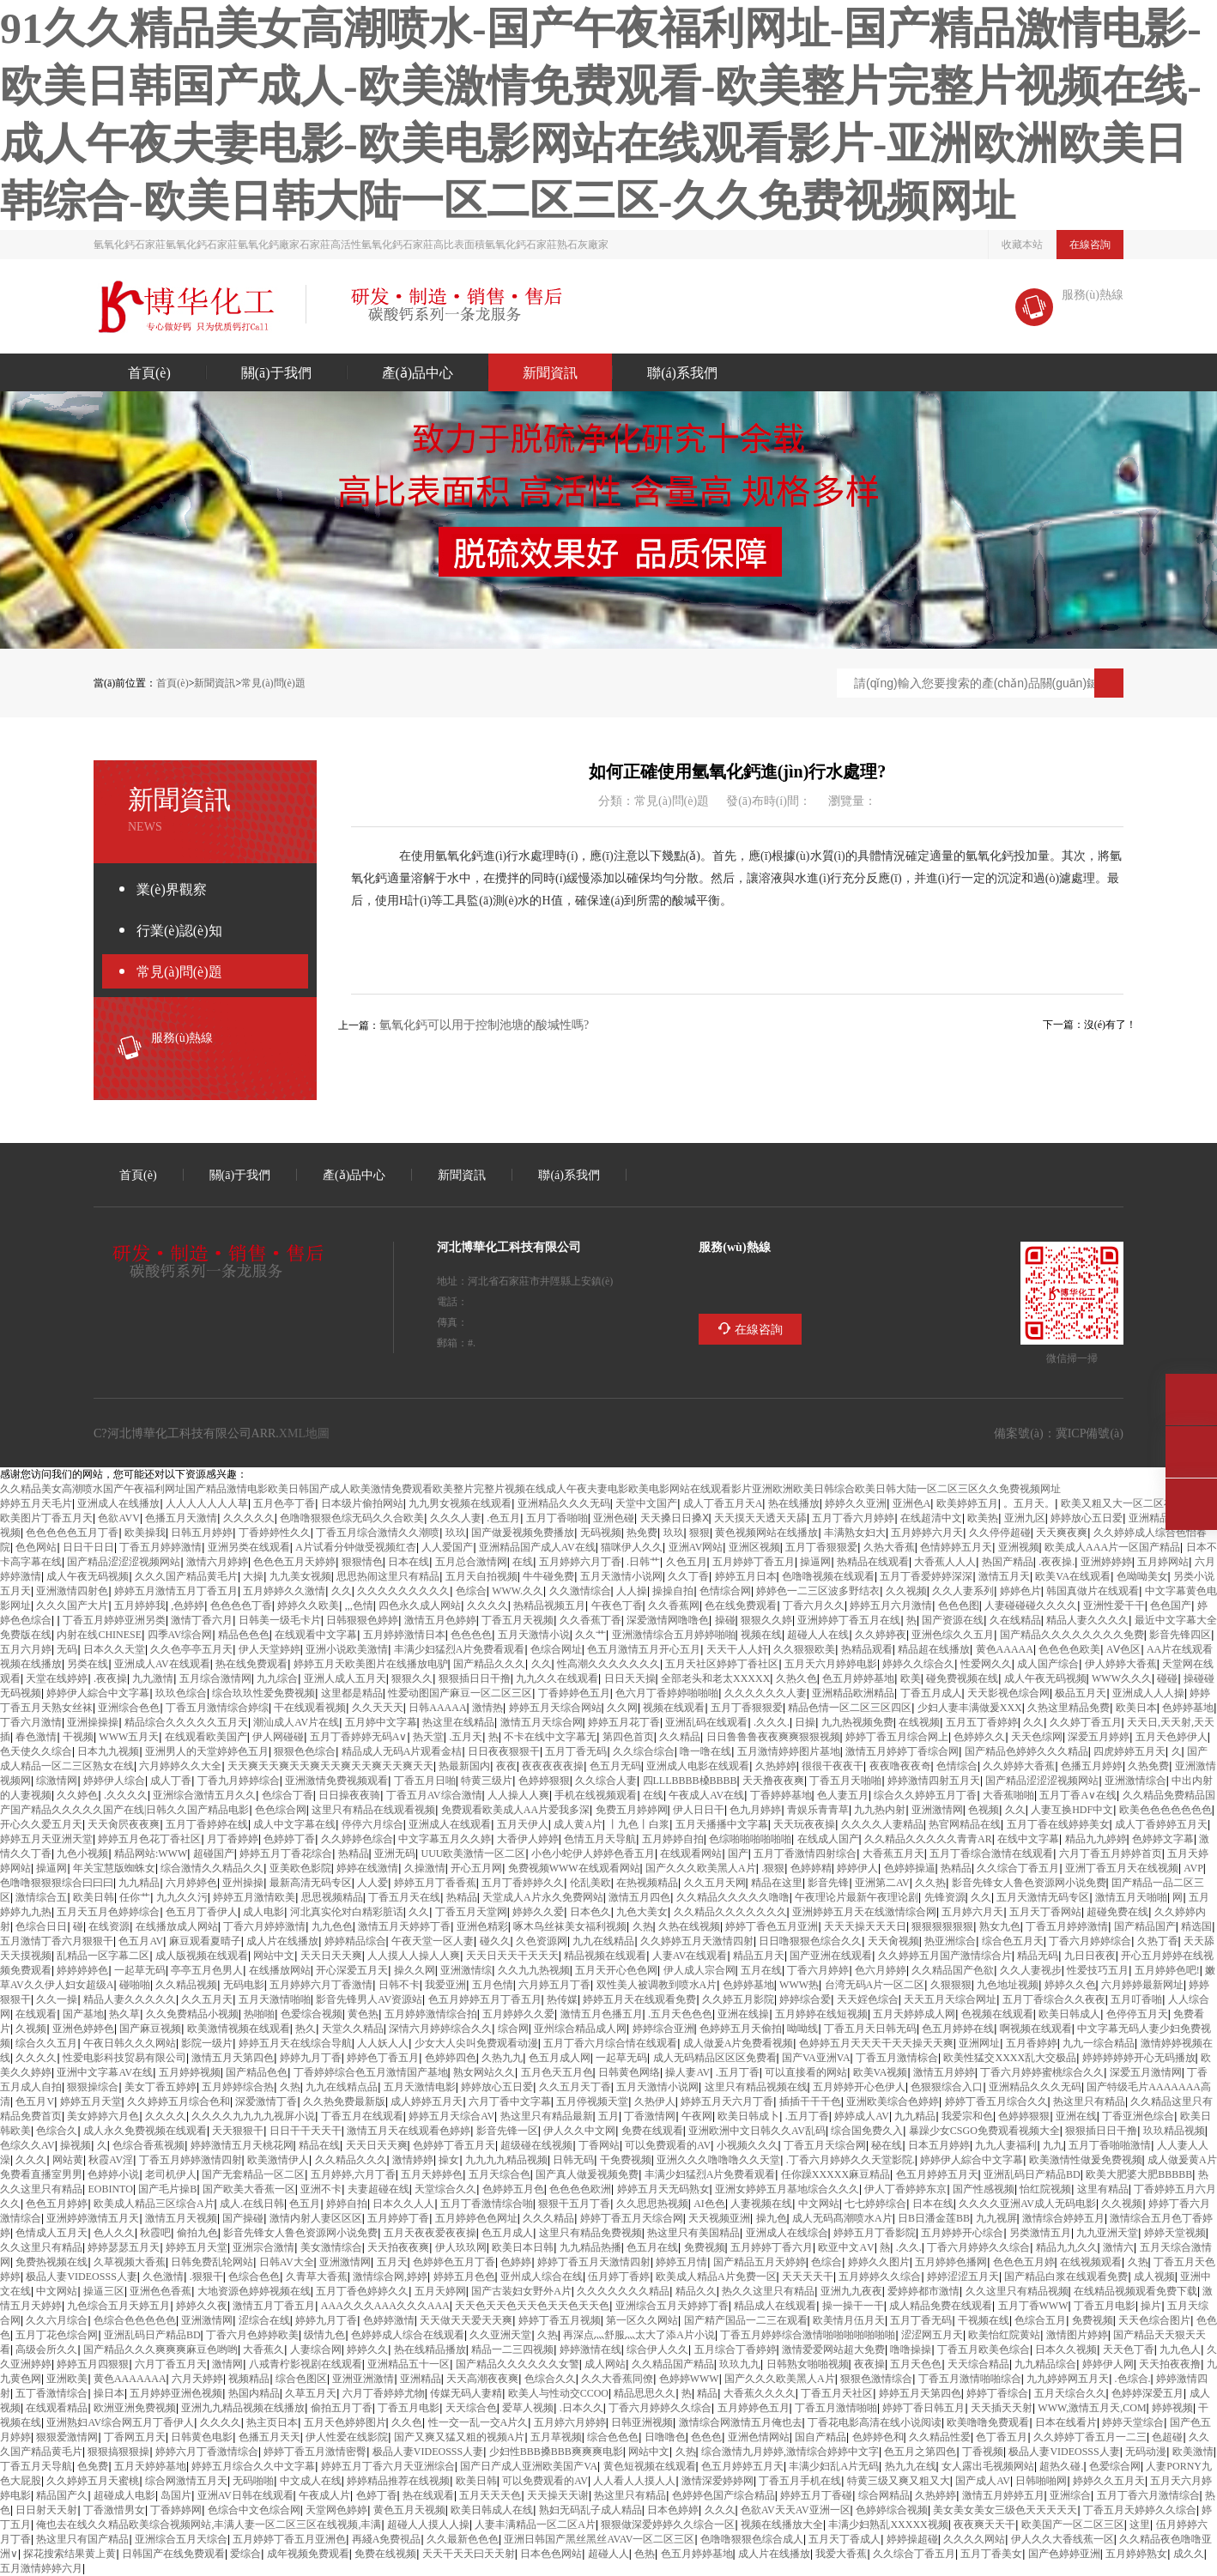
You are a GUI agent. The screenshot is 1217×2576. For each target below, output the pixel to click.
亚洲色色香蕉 (160, 2290)
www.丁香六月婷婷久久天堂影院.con (850, 2159)
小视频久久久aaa (747, 2144)
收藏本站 (1022, 244)
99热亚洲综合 (950, 1940)
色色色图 (958, 1605)
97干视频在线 (983, 2319)
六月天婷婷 (197, 2378)
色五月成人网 (559, 2057)
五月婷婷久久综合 (880, 2276)
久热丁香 (1157, 1940)
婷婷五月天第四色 (920, 2392)
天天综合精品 (978, 2363)
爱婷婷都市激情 (923, 2290)
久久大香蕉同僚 (617, 2378)
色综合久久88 (550, 2378)
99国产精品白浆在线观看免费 (1066, 2276)
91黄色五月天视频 (409, 2509)
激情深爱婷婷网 (717, 2480)
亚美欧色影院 (300, 1867)
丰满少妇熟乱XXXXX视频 (888, 2524)
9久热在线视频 (689, 1926)
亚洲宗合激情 (263, 2246)
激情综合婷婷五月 (1063, 2217)
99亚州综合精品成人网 (580, 2028)
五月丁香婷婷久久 (522, 1882)
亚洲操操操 (92, 1721)
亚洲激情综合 (1135, 1780)
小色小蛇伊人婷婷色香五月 (593, 1853)
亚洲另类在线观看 (249, 1546)
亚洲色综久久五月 (952, 1634)
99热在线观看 (428, 2494)
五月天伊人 (522, 1823)
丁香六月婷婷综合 (1090, 1940)
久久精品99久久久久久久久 (730, 1911)
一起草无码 (140, 1969)
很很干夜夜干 (832, 1765)
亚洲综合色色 (129, 1707)
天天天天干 (807, 2276)
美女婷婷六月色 (103, 2115)
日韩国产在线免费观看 (173, 2553)
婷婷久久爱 (538, 1911)
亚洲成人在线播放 (118, 1503)
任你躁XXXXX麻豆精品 (835, 2174)
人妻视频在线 (761, 2203)
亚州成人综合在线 (541, 2276)
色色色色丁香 (241, 1605)
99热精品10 (353, 1853)
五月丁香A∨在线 (1078, 1794)
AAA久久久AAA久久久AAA (385, 2305)
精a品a (707, 2392)
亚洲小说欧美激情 (347, 1648)
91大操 (253, 1575)
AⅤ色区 (1123, 1648)
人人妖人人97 (383, 2042)
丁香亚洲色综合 (1138, 2115)
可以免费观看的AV (668, 2144)
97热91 (686, 2392)
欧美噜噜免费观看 (988, 2422)
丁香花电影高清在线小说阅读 (875, 2422)
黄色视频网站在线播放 (766, 1532)
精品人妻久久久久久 (129, 1999)
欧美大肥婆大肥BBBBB (1139, 2174)
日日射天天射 (46, 2509)
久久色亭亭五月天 (191, 1648)
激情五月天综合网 (541, 1721)
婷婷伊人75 (857, 1867)
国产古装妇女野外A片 (521, 2290)
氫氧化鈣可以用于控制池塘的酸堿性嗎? (484, 1025)
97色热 (644, 2553)
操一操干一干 (853, 2305)
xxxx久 (102, 2144)
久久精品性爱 (940, 2436)
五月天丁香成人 (844, 2538)
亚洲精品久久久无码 (564, 1503)
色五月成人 (507, 2232)
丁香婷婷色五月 (574, 1692)
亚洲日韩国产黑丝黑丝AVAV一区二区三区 (599, 2538)
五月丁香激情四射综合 (805, 1853)
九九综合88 (277, 1678)
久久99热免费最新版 (344, 2101)
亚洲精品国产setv (1159, 1517)
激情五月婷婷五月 (1003, 2494)
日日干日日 (88, 1546)
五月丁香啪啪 (557, 1517)
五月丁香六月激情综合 (1148, 2494)
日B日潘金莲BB (934, 2217)
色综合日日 (41, 1926)
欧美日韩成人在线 (492, 2509)
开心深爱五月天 (352, 1969)
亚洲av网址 (979, 2042)
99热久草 (124, 2013)
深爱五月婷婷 (1098, 1736)
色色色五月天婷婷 (294, 1561)
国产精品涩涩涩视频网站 (123, 1561)
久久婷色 (77, 1794)
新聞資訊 (550, 372)
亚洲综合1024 (1070, 2494)
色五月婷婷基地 (858, 1678)
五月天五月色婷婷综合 (108, 1911)
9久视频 (30, 2028)
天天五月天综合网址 (950, 1999)
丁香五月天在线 (404, 1896)
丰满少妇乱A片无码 (834, 2465)
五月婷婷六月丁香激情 (320, 1984)
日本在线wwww (933, 2203)
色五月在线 (652, 2246)
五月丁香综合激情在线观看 (991, 1853)
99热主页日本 (272, 2422)
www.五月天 (465, 1736)
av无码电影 (243, 1984)
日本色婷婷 (673, 2509)
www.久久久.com (772, 1721)
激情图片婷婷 (1077, 2334)
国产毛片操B (167, 2188)
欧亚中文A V (846, 2246)
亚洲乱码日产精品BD (1032, 2174)
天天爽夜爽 (1061, 1532)
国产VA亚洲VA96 (816, 2057)
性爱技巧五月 (1098, 1969)
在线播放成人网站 (177, 1926)
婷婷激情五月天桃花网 (242, 2144)
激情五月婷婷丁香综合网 (902, 1751)
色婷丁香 (376, 2494)
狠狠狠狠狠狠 (942, 1926)
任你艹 (134, 1896)
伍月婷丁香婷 (619, 2276)
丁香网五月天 (135, 2436)
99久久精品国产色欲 (952, 1969)
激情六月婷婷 (217, 1561)
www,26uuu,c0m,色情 (359, 1605)
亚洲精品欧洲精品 (853, 1692)
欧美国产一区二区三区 (1072, 2524)
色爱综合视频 (311, 2013)
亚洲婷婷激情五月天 (92, 2217)
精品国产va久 (62, 2494)
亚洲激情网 (937, 1809)
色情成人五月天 (51, 2232)
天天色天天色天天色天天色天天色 (532, 2305)
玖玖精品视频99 (1174, 2130)
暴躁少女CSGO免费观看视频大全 (984, 2130)
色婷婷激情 (389, 2319)
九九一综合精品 (1099, 2042)
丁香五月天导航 (36, 2465)
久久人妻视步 (1031, 1969)
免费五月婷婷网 (632, 1809)
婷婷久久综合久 (918, 1663)
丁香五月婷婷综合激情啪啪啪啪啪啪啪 (807, 2334)
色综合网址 (556, 1648)
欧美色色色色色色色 (1165, 1809)
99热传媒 (562, 1999)
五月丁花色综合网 (56, 2334)
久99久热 (930, 1882)
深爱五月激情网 (1146, 2071)
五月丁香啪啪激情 (1110, 2144)
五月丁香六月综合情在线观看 (610, 2042)
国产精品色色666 (257, 2071)
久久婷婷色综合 (357, 1838)
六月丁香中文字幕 (510, 2101)
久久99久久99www (220, 2422)
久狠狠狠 (951, 1984)
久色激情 (163, 2276)
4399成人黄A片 (578, 1823)
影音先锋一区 (507, 2130)
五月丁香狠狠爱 (821, 1546)
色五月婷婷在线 (958, 2028)
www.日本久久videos (581, 2407)
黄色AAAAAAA (130, 2378)
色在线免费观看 (741, 1605)
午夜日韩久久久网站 (129, 2042)
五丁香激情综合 (51, 2392)
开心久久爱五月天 (41, 1823)
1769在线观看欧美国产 (206, 1736)
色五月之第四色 (920, 2451)
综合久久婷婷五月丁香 (925, 1794)
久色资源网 (541, 1940)
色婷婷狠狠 (1024, 2115)
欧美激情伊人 (278, 2159)
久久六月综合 (57, 2319)
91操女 (449, 2159)
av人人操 (631, 1590)
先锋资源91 (945, 1896)
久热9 (685, 2451)
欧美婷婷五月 (967, 1503)
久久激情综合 (580, 1590)
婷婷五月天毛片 (36, 1503)
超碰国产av (213, 1853)
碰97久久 (495, 1940)
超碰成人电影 (124, 2494)
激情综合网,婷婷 (390, 2276)
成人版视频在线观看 (201, 1955)
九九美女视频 (300, 1575)
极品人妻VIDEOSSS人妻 (81, 2276)
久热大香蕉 (889, 1546)
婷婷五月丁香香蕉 (435, 1882)
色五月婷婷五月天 (937, 2174)
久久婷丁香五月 (1086, 1721)
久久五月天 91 (207, 1999)
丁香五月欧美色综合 (983, 2349)
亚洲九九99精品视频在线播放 (243, 2407)
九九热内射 (879, 1809)
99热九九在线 (910, 2465)
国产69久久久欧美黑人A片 (700, 1867)
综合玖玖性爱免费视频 (263, 1692)
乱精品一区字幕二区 (103, 1955)
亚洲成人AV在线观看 (162, 1663)
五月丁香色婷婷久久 (362, 2290)
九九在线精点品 (342, 2086)
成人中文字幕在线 (294, 1823)
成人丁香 (170, 1780)
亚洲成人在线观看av (450, 1823)
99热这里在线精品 (458, 1721)
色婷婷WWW (689, 2378)
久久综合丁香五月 (1018, 1867)
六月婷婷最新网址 (1142, 1984)
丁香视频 (982, 2451)
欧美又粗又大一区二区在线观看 (1133, 1503)
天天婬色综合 (868, 1999)
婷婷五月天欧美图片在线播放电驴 (371, 1663)
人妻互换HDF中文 (1072, 1809)
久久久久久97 (249, 1517)
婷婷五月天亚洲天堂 (46, 1838)
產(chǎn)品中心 (418, 372)
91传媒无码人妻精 (466, 2392)
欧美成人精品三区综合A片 (154, 2203)
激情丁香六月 (202, 1619)
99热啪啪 (259, 2013)
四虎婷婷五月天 (1129, 1751)
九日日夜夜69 (1090, 1955)
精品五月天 (758, 1955)
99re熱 (885, 2246)
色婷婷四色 (450, 2057)
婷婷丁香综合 (997, 2392)
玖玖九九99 (739, 2363)
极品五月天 (1080, 1692)
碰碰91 (1167, 1678)
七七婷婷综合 (875, 2203)
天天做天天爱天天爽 (466, 2319)
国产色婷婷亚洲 (1064, 2553)
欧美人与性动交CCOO (558, 2392)
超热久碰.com (1061, 2465)
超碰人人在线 (818, 1634)
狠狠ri (699, 1532)
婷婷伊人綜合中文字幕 (97, 1692)
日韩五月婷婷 (202, 1532)
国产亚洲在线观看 (831, 1955)
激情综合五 (41, 1896)
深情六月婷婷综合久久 (440, 2028)
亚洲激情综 (466, 1969)
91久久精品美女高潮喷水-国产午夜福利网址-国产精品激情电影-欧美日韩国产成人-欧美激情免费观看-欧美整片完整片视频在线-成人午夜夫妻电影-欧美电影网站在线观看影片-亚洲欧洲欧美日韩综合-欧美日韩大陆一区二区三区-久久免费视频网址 (530, 1488)
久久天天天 (377, 1707)
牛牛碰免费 (548, 1575)
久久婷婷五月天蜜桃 (92, 2480)
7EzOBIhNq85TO (110, 2188)
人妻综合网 (316, 2349)
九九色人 (1180, 2349)
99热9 (493, 1736)
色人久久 (114, 2232)
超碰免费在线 (1117, 1911)
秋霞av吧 (155, 2232)
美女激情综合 (331, 2246)
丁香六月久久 (814, 1605)
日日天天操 (630, 1678)
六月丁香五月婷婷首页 (1110, 1853)
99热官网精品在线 (965, 1823)
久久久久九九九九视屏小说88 (253, 2115)
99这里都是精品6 (352, 1692)
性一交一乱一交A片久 (478, 2422)
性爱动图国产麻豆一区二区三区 (460, 1692)
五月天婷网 (440, 2290)
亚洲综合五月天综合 (181, 2538)
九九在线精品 (603, 1940)
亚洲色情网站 (759, 2436)
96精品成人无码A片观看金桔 (402, 1751)
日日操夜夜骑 (349, 1794)
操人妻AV (687, 2071)
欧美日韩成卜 (748, 2115)
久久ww (1015, 1809)
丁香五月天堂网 (471, 1911)
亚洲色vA (912, 1503)
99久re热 (547, 2334)
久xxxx (1177, 1751)
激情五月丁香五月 (274, 2305)
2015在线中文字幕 (1028, 1838)
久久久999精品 (548, 2217)
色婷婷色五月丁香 (454, 2261)
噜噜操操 (910, 2349)
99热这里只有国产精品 (82, 2538)
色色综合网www (280, 1809)
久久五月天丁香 (575, 2086)
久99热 (643, 1926)
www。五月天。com (1029, 1503)
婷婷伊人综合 (114, 1780)
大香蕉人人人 (945, 1561)
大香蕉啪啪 (1008, 1794)
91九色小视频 (82, 1853)
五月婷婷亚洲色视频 (176, 2392)
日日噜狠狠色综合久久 (810, 1940)
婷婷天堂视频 (1175, 2232)
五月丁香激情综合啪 (486, 2203)
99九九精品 (139, 1882)
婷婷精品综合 (355, 1940)
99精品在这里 (776, 1882)
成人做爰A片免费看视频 (738, 2042)
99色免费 (92, 2465)
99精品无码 (1037, 1955)
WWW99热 (799, 1984)
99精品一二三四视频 (512, 2349)
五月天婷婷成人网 (914, 2013)
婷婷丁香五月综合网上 (896, 1736)
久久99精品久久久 (351, 2159)
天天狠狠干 (237, 2130)
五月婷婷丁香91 (398, 2217)
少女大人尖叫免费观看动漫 (476, 2042)
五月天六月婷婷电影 (830, 1663)
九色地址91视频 (1007, 1984)
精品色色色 (243, 1634)
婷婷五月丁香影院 (874, 2232)
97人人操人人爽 (518, 1794)
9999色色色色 (471, 1634)
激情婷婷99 (412, 2159)
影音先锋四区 (1180, 1634)
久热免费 (1148, 1765)
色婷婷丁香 (289, 1838)
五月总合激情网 (471, 1561)
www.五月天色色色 (680, 2013)
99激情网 (227, 2363)
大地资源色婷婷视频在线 (254, 2290)
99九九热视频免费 (857, 1721)
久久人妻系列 (963, 1590)
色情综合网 (725, 1590)
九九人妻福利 (1006, 2144)
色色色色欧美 (1069, 1648)
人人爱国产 (447, 1546)
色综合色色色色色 (135, 2319)
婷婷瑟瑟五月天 (124, 2246)
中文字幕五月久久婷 (444, 1838)
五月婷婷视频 (190, 2071)
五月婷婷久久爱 (518, 2013)
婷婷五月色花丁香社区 (149, 1838)
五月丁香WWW (1033, 2305)
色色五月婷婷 (57, 2203)
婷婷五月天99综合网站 (555, 1707)
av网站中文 (273, 1955)
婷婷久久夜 (201, 2305)
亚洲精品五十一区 (408, 2363)
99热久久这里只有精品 (768, 2290)
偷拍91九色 (197, 2232)
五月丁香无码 (576, 1751)
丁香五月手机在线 (800, 2480)
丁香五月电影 (1104, 2305)
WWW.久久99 (517, 1590)
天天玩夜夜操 (804, 1823)
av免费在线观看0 (652, 2130)
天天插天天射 (1001, 2407)
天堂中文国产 (646, 1503)
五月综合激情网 (215, 1678)
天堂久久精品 (353, 2028)
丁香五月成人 (931, 1692)
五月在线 (761, 1969)
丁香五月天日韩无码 (870, 2028)
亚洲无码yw (394, 1853)
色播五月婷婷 (1092, 1765)
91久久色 (406, 2422)
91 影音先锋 (828, 1882)
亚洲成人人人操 (1148, 1692)
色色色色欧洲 (580, 2188)
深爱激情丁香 (266, 2101)
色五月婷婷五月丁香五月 (485, 1999)
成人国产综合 (1048, 1663)
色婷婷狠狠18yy (544, 1780)
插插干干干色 (810, 2101)
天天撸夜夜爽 (773, 1780)
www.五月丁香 (738, 2071)
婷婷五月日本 (746, 1575)
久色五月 (686, 1561)
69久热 (290, 2086)
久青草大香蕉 (317, 2276)
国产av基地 (83, 2013)
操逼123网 (51, 1867)
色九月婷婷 (755, 1809)
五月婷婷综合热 (238, 2086)
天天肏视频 (893, 1940)
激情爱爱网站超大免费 (833, 2349)
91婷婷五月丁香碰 (816, 2494)
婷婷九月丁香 (311, 2057)
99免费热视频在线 (51, 2261)
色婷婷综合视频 (892, 2509)
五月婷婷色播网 (951, 2261)
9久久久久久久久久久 (403, 1590)
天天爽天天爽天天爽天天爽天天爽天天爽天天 (330, 1765)
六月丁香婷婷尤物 (383, 2392)
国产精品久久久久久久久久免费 (1072, 1634)
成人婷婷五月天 (427, 2101)
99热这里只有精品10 (630, 2494)
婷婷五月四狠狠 (93, 2363)
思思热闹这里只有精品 (387, 1575)
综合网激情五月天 (186, 2480)
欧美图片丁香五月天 (46, 1517)
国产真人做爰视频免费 (587, 2174)
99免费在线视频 (385, 2553)
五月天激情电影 (420, 2086)
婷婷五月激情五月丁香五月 (176, 1590)
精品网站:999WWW (150, 1853)
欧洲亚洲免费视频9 (135, 2407)
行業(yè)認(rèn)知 (179, 930)
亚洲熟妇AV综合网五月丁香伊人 (120, 2422)
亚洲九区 (1024, 1517)
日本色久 (590, 1911)
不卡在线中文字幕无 (550, 1736)
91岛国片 (175, 2494)
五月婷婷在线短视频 (821, 2013)
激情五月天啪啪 (1131, 1896)
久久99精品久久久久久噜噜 (733, 1896)
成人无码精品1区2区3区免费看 (715, 2057)
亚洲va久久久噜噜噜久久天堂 (718, 2159)
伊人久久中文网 (579, 2130)
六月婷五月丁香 (554, 1984)
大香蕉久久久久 (760, 2392)
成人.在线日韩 (252, 2203)
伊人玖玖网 (461, 2246)
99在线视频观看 (1091, 2261)
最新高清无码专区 (310, 1882)
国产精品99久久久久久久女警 (517, 2363)
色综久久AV (27, 2144)
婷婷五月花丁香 (624, 1721)
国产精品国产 (1145, 1926)
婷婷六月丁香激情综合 (206, 2451)
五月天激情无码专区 (1042, 1896)
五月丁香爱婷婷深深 (926, 1575)
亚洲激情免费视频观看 (336, 1780)
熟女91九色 (999, 1926)
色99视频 (983, 1809)
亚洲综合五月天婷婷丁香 (672, 2305)
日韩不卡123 (399, 1984)
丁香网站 (599, 2144)
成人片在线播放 (282, 1940)
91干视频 (78, 1736)
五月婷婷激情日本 (404, 1634)
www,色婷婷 (187, 1605)
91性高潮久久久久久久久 (608, 1663)
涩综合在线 (264, 2319)
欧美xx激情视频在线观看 (238, 2028)
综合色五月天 (1013, 1940)
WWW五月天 (129, 1736)
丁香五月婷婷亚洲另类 (114, 1619)
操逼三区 (103, 2290)
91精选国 (1196, 1926)
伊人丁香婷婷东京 (905, 2188)
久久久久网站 (974, 2538)
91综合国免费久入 (867, 2130)
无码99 (67, 1648)
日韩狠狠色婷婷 (362, 1619)
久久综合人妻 (606, 1780)
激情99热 (487, 1707)
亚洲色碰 (613, 1517)
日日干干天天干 (305, 2130)
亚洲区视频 (754, 1546)
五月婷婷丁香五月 (753, 1561)
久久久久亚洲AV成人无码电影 (1027, 2203)
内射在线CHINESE (99, 1634)
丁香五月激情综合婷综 (217, 1707)
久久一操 (56, 1999)
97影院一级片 (207, 2042)
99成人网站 (605, 2363)
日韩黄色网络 (629, 2071)
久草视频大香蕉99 (130, 2261)
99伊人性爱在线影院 (347, 2436)
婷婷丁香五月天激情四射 (594, 2261)
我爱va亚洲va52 (445, 1984)
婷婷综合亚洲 (663, 2028)
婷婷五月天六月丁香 (727, 2101)
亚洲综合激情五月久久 (204, 1794)
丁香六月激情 (31, 1721)
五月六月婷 (25, 1648)
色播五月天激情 (181, 1517)
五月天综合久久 (1070, 2392)
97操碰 (725, 1619)
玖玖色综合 (181, 1692)
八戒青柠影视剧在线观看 (305, 2363)
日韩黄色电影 (202, 2436)
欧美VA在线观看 (1073, 1575)
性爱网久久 (986, 1663)
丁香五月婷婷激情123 (1067, 1926)
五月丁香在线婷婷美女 (1058, 1823)
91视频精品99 (248, 2378)
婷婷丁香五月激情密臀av (314, 2451)
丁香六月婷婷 (818, 1969)
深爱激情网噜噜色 (668, 1619)
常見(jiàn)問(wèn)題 (273, 682)
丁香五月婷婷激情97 (160, 1546)
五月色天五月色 (557, 2071)
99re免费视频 (1092, 2319)
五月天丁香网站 (1045, 1911)
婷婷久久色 (1070, 1984)
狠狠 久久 (412, 1678)
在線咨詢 (1090, 244)
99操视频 (75, 2144)
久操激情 (424, 1867)
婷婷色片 (1020, 1590)
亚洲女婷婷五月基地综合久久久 (787, 2188)
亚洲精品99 (420, 2378)
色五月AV (140, 1940)
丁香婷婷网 (176, 2509)
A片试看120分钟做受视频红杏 (355, 1546)
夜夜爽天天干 (984, 2524)
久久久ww (30, 2159)
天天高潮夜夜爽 (482, 2378)
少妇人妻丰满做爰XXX (969, 1707)
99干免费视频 (625, 2159)
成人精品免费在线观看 (940, 2305)
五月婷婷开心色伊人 (859, 2086)
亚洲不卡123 (321, 2188)
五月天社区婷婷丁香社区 (721, 1663)
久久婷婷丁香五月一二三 (1090, 2436)
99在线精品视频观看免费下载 (1135, 2290)
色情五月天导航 (600, 1838)
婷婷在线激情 (367, 1867)
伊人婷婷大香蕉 (1121, 1663)
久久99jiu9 (1033, 1721)
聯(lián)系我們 (682, 372)
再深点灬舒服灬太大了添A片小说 (639, 2334)
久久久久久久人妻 (765, 1692)
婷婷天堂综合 (1133, 2422)
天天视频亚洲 (719, 2217)
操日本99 (109, 2392)
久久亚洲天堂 (500, 2334)
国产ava (738, 1853)
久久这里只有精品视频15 (1017, 2290)
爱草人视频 (528, 2407)
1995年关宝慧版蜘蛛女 (114, 1867)
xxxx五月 (608, 2115)
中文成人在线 (311, 2480)
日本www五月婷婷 (939, 2144)
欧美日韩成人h (1069, 2013)
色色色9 (706, 2436)
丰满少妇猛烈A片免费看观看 (459, 1648)
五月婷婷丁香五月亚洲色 (289, 2538)
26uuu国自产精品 (820, 2436)
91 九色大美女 (642, 1911)
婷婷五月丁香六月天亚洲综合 (388, 2465)
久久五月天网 (715, 1882)
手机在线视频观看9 (595, 1794)
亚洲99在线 (1076, 2115)
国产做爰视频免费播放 (522, 1532)
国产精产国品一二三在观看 (746, 2319)
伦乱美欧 (590, 1882)
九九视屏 (996, 2217)
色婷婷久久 (979, 1736)
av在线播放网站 (280, 1969)
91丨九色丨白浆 (638, 1823)
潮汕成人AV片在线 (296, 1721)
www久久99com (541, 1663)
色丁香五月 (1001, 2436)
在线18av (653, 1794)
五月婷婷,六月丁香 (353, 2174)
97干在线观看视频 (310, 1707)
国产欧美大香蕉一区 (249, 2188)
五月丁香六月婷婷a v (853, 1517)
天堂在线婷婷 (57, 1678)
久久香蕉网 (673, 1605)
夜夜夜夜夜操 (553, 1765)
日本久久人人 (403, 2203)
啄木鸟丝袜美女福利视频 (570, 1926)
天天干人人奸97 (737, 1648)
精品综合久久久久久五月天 (186, 1721)
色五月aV (34, 2101)
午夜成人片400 (324, 2494)
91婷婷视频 (1172, 2407)
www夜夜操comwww (869, 2363)
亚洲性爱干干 (1114, 1605)
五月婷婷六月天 (927, 1532)
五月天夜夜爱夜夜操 (430, 2232)
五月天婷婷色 (432, 2174)
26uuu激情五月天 (1004, 1575)
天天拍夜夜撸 (1170, 2363)
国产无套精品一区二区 (253, 2174)
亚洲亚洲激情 (363, 2378)
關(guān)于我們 (276, 372)
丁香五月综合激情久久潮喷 (377, 1532)
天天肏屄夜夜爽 (124, 1823)
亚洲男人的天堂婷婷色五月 (207, 1751)
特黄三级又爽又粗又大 (898, 2480)
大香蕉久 (263, 2349)
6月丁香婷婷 (232, 1838)
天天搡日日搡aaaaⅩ (674, 1517)
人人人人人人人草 (207, 1503)
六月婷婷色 (191, 1882)
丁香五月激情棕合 (897, 2057)
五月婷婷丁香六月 (771, 2246)
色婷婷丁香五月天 (454, 2144)
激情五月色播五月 (601, 2013)
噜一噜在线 (705, 1751)
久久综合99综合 (644, 1751)
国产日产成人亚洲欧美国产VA (528, 2465)
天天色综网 (1037, 1736)
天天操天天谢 (558, 2494)
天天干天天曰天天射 (468, 2553)
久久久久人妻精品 (882, 1823)
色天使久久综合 (36, 1751)
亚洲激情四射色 (72, 1590)
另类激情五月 (1040, 2232)
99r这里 (1139, 2524)
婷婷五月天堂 (91, 2101)
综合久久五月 (46, 2042)
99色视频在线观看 (997, 2013)
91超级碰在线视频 (536, 2144)
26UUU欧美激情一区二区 (473, 1853)
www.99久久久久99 (126, 1794)
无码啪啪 (253, 2480)
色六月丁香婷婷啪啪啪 (666, 1692)
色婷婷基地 (1188, 1707)
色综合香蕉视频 (148, 2144)
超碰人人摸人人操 (428, 2524)
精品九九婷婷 (1096, 1838)
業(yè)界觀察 (171, 889)
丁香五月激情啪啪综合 (969, 2378)
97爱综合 (245, 2553)
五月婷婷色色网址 (476, 2217)
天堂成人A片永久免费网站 (542, 1896)
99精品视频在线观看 (605, 1955)
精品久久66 (696, 2290)
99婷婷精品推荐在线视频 (398, 2480)
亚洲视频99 (1018, 1546)
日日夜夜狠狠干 (504, 1751)
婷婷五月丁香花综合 (285, 1853)
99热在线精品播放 (430, 2349)
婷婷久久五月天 (1109, 2480)
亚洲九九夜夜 (851, 2290)
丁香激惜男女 (114, 2509)
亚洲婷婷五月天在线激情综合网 (864, 1911)
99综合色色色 (613, 2436)
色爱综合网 (1115, 2465)
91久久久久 (487, 1605)
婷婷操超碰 (912, 2538)
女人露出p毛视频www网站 (988, 2465)
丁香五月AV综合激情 (434, 1794)
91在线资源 (109, 1926)
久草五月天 (310, 2392)
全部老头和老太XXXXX (715, 1678)
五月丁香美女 (991, 2553)
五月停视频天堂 (592, 2101)
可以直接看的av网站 (806, 2071)
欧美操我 (145, 1532)
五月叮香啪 (1136, 1999)
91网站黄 (67, 2159)
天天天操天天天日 (865, 1926)
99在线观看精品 (57, 2407)
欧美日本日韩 (523, 2246)
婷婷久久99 (367, 2349)
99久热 (1138, 2261)
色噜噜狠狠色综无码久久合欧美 (352, 1517)
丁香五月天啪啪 (845, 1780)
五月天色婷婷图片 (345, 2422)
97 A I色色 (709, 2203)
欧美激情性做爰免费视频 (1085, 2159)
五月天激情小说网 (621, 1575)
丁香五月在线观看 (362, 2115)
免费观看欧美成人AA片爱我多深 (515, 1809)
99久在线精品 (1015, 1619)
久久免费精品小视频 (192, 2013)
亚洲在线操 (743, 2013)
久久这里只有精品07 (41, 2246)
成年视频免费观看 (308, 2553)
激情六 (1118, 2246)
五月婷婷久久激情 (284, 1590)
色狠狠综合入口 (947, 2086)
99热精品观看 (867, 1648)
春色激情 (36, 1736)
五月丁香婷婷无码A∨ (359, 1736)
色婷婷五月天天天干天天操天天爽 (876, 2042)
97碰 (78, 1926)
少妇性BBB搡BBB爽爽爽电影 (556, 2451)
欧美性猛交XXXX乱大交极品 (1009, 2057)
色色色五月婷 (1024, 2261)
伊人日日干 (698, 1809)
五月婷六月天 (972, 1911)
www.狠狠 (772, 1867)
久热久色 (796, 1678)
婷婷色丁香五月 (383, 2057)
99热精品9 (956, 1867)
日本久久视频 (1066, 2349)
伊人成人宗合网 (699, 1969)
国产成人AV (982, 2480)
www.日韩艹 (643, 1561)
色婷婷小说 (113, 2174)
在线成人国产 (828, 1838)
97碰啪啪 (134, 1984)
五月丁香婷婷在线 (207, 1823)
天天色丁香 (1128, 2349)
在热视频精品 (647, 1882)
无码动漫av (1145, 2451)
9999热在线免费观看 (251, 1663)
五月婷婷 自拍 (673, 1838)
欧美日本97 (1136, 1707)
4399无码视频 (600, 1532)
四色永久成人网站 (419, 1605)
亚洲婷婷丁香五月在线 (848, 1619)
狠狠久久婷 (766, 1619)
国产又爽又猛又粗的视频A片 (459, 2436)
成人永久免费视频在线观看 (145, 2130)
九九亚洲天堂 (1107, 2232)
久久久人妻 (455, 1517)
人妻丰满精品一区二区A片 (535, 2524)
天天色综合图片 (1154, 2319)
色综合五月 (1040, 2319)
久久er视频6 (906, 1590)
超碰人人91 (608, 2553)
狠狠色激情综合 (876, 2378)
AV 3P (1193, 1867)
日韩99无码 (573, 2159)
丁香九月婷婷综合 (238, 1780)
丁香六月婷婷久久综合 (978, 2246)
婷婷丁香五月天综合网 (631, 2217)
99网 (1177, 1896)
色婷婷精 (811, 1867)
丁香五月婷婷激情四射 (190, 2159)
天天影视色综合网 (1008, 1692)
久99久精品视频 (186, 1984)
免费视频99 (704, 2246)
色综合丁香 (287, 1794)
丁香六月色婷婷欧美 (252, 2334)
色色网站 (36, 1546)
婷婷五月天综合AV (451, 2115)
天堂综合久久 (445, 2188)
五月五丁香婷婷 (982, 1721)
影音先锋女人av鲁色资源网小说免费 (1029, 1882)
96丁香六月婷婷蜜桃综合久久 (1042, 2071)
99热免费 (642, 1532)
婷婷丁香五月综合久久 (996, 2101)
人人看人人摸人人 (634, 2480)
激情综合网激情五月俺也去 (740, 2422)
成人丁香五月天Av (723, 1503)
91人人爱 (372, 1882)
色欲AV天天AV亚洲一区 (796, 2509)
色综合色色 (254, 2276)
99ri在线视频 (919, 1721)
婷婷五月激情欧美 (254, 1896)
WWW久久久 (1122, 1678)
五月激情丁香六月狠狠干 (56, 1940)
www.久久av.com (909, 2246)
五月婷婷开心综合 (962, 2232)
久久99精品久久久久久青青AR (928, 1838)
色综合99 (471, 1590)
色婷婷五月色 (513, 2188)
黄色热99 (363, 2013)
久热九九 (502, 2057)
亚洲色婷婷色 (83, 2028)
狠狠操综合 (92, 2086)
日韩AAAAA (437, 1707)
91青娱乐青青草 (818, 1809)
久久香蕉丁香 (590, 1619)
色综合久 (56, 2130)
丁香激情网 (649, 2115)
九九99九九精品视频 (506, 2159)
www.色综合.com (1133, 2378)
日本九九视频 (108, 1751)
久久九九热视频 (534, 1969)
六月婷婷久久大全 (180, 1765)
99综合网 (513, 2028)
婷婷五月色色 (464, 2276)
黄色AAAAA (1004, 1648)
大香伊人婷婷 (528, 1838)
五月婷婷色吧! (1167, 1969)
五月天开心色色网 (616, 1969)
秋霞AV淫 (110, 2159)
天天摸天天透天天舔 (760, 1517)
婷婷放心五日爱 (1086, 1517)
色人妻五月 (843, 1794)
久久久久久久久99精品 (623, 2290)
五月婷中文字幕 (381, 1721)
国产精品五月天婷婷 (759, 2261)
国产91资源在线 (953, 1619)
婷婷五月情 (681, 2261)
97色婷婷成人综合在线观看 (407, 2334)
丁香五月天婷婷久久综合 (1139, 2509)
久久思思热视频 (652, 2203)
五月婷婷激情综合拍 (430, 2013)
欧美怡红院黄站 (1004, 2334)
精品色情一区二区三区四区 (849, 1707)
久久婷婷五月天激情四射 (697, 1940)
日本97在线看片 (1066, 2422)
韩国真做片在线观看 (1092, 1590)
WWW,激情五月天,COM (1092, 2407)
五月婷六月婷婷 (570, 2422)
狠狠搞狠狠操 (118, 2451)
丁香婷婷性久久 (275, 1532)
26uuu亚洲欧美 (67, 2378)
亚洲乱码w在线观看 (706, 1721)
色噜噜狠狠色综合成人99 (751, 2538)
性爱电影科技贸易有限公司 (124, 2057)
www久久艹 (590, 1634)
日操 (805, 1721)
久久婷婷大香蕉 (1019, 1765)
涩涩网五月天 (932, 2334)
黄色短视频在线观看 (649, 2465)
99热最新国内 (464, 1765)
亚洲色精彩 (482, 1926)
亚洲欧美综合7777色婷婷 (892, 2101)
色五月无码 (615, 1765)
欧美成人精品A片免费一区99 (716, 2276)
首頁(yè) (149, 372)
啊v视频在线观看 (1036, 2028)
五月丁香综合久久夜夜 (1053, 1999)
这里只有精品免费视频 (590, 2232)
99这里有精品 (1103, 2188)
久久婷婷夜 (880, 1634)
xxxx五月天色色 (916, 2363)
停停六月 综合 (372, 1823)
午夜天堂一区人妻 (432, 1940)
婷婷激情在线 (590, 2349)
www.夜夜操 (110, 1678)
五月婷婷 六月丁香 (580, 1561)
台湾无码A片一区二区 (875, 1984)
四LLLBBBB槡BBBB (690, 1780)
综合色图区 (301, 2378)
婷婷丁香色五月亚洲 (771, 1926)
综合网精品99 (884, 2494)
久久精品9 (679, 1736)
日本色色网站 (551, 2553)
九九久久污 (182, 1896)
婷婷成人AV (861, 2115)
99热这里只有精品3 (1089, 2101)
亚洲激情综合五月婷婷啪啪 (674, 1634)
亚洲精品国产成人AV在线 (537, 1546)
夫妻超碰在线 (378, 2188)
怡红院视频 (1045, 2188)
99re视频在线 (761, 1634)
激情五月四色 (639, 1896)
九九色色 (332, 1926)
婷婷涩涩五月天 (963, 2276)
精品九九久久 (1067, 2246)
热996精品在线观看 (873, 1561)
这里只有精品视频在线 (756, 2086)
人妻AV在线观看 (690, 1955)
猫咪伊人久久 (632, 1546)
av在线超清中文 (931, 1517)
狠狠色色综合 (305, 1751)
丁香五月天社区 (837, 2392)
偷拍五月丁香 (341, 2407)
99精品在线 (319, 2144)
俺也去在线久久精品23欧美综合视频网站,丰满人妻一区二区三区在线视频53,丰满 (208, 2524)
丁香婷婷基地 (781, 1794)
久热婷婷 (775, 1765)
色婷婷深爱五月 (1147, 2392)
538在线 (522, 1561)
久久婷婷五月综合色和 (178, 2101)
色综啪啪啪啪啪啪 (750, 1838)
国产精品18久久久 (489, 1663)
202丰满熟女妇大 (855, 1532)
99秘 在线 (886, 2144)
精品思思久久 (644, 2392)
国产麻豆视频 (150, 2028)
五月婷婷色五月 (753, 2407)
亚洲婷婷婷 (1106, 1561)
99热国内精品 (254, 2392)
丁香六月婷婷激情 (264, 1926)
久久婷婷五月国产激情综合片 (945, 1955)
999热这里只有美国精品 (693, 2232)
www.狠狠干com (206, 2276)
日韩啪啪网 (1041, 2480)
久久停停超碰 (1000, 1532)
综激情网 (56, 1780)
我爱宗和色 (967, 2115)
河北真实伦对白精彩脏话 (346, 1911)
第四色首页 (628, 1736)
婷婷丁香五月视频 (559, 2319)
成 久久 (1188, 2553)
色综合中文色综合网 (254, 2509)
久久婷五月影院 (738, 1999)
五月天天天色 (490, 2494)
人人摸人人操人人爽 (413, 1955)
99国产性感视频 (983, 2188)
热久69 (305, 2028)
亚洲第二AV (882, 1882)
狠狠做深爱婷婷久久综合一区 (668, 2524)
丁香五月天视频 (517, 1619)
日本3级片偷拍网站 (362, 1503)
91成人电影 (263, 1911)
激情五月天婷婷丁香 (404, 1926)
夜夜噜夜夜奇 (900, 1765)
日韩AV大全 (286, 2261)
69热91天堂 (428, 1736)
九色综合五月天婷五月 (118, 2305)
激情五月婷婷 (944, 2071)
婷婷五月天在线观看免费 (639, 1999)
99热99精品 (461, 1896)
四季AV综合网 (180, 1634)
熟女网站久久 (484, 2071)
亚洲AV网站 (696, 1546)
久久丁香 (688, 1575)
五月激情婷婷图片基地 (788, 1751)
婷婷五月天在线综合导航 (295, 2042)
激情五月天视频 (181, 2217)
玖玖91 (455, 1532)
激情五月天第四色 (232, 2057)
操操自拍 (672, 1590)
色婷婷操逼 (909, 1867)
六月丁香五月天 (171, 2363)
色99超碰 (1167, 2436)
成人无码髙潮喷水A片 (842, 2217)
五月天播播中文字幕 (721, 1823)
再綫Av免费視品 (386, 2538)
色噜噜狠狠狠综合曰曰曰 (56, 1882)
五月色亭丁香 (284, 1503)
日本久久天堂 (114, 1648)
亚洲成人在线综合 (787, 2232)
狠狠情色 (362, 1561)
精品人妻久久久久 (1087, 1619)
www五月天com (392, 2261)
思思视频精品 (332, 1896)
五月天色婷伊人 (1171, 1736)
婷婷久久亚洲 (856, 1503)
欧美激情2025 (1193, 2451)
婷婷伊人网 (1108, 2363)
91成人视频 (1154, 2276)
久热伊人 (654, 2101)
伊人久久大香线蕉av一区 (1062, 2538)
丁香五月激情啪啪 (836, 2407)
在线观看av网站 (691, 1853)
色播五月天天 (269, 2436)
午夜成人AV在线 (706, 1794)
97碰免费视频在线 (962, 1678)
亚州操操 (242, 1882)
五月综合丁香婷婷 (735, 2349)
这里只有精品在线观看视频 (373, 1809)
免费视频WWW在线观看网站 (574, 1867)
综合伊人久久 (657, 2349)
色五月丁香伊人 (202, 1911)
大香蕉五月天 (893, 1853)
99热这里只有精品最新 (546, 2115)
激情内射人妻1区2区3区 (315, 2217)
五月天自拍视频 (481, 1575)
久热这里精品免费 (1068, 1707)
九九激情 (152, 1678)
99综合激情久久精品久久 (211, 1867)
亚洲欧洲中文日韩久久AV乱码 (757, 2130)
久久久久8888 (165, 2115)
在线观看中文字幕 (316, 1634)
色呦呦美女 (1142, 1575)
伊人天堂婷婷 (269, 1648)
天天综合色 (471, 2407)
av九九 (1053, 2144)
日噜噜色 (665, 2436)
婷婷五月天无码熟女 (663, 2188)
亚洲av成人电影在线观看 (697, 1765)
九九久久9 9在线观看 (557, 1678)
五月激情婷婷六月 (41, 2567)
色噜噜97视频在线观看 (828, 1575)
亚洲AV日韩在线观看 (245, 2494)
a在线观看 (36, 2013)
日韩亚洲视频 (642, 2422)
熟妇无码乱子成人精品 (590, 2509)
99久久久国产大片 (72, 1605)
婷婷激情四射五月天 (933, 1780)
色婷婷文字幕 (1163, 1838)
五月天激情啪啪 (275, 1999)
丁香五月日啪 (425, 1780)
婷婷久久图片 (879, 2261)
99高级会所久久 (46, 2349)
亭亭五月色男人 (207, 1969)
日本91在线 (408, 1561)
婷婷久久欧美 (308, 1605)
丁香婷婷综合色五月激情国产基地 (371, 2071)
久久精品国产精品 (673, 2363)
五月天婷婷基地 (150, 2465)
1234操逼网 (815, 1561)
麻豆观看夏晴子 (205, 1940)
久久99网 (622, 1707)
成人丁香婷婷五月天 (1161, 1823)
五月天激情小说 (534, 1634)
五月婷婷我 (140, 1605)
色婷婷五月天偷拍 (740, 2028)
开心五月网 (476, 1867)
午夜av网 (696, 2115)
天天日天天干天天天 (512, 1955)
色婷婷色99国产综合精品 (723, 2494)
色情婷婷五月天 (956, 1546)
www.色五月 (503, 1517)
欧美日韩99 (93, 1896)
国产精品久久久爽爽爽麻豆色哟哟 (160, 2349)
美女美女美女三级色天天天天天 (1005, 2509)
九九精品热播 (590, 2246)
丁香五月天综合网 (825, 2144)
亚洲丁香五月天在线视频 (1121, 1867)
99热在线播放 (794, 1503)
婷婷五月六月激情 (891, 1605)
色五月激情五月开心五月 (643, 1648)
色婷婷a (515, 2261)
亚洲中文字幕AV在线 (105, 2071)
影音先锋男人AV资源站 (369, 1999)
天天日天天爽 (331, 1955)
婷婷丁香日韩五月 (923, 2407)
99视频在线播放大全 (782, 2524)
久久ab (341, 1590)
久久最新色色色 (463, 2538)
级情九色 (324, 2334)
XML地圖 (304, 1433)
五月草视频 (556, 2436)
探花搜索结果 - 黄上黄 (69, 2553)
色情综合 (957, 1765)
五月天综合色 (499, 2174)
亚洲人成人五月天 (345, 1678)
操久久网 (414, 1969)
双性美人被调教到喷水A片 (656, 1984)
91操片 (1151, 2305)
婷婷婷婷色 (82, 1969)
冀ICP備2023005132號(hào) (1089, 1433)
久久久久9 (36, 2057)
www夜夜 (506, 1765)
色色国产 (1170, 1605)
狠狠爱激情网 (67, 2436)
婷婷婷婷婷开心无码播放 (1139, 2057)
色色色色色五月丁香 (72, 1532)
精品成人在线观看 (775, 2305)
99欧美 (910, 1678)
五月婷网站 (1163, 1561)
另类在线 (87, 1663)
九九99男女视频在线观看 (460, 1503)
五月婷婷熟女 (1136, 2553)
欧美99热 (982, 1517)
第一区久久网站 (642, 2319)
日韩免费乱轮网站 (212, 2261)
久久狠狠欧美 (804, 1648)
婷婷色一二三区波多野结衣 (818, 1590)
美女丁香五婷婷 (160, 2086)
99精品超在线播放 (934, 1648)
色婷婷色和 (878, 2436)
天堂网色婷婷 (336, 2509)
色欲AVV (118, 1517)
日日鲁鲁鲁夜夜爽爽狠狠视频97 (773, 1736)
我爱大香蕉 (841, 2553)
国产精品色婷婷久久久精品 (1026, 1751)
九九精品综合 (1045, 2363)
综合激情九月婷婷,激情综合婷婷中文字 (790, 2451)
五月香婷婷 (1031, 2042)
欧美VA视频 (880, 2071)
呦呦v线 (802, 2028)
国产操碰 (242, 2217)
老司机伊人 (171, 2174)
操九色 (771, 2217)
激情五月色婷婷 (440, 1619)
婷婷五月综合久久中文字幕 (253, 2465)
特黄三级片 (486, 1780)
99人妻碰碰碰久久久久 (1030, 1605)
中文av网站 (818, 2203)
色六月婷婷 (880, 1969)
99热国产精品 (1007, 1561)
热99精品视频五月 (549, 1605)
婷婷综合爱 (805, 1999)
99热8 (911, 1619)
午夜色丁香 (617, 1605)
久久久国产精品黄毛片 (186, 1575)
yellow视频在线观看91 (674, 1707)
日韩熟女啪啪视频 (807, 2363)
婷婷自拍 (346, 2203)
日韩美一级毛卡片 (280, 1619)
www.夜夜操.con (1056, 1561)
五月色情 (492, 1984)
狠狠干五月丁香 (574, 2203)
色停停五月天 (1137, 2013)
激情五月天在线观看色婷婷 (408, 2130)
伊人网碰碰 (278, 1736)
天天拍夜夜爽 (398, 2246)
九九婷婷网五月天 (1067, 2378)
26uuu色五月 (304, 2203)
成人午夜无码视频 (87, 1575)
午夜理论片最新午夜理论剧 (856, 1896)
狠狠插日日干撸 (475, 1678)
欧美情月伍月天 (849, 2319)
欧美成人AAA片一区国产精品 (1112, 1546)
